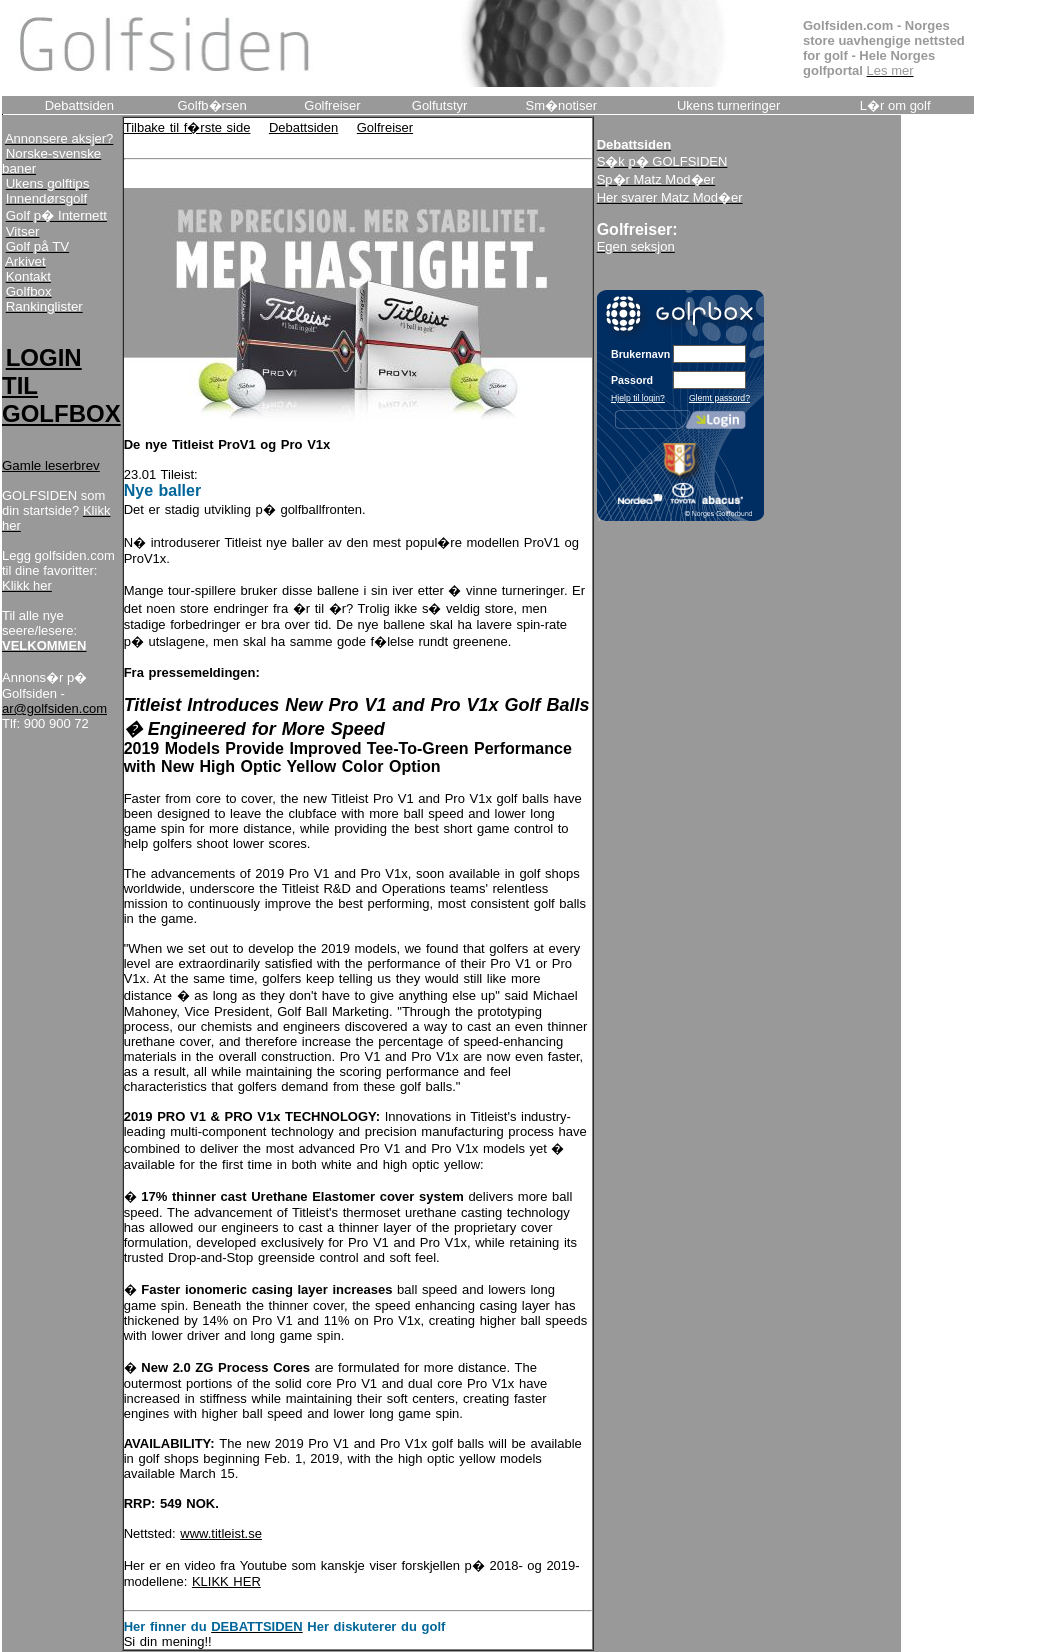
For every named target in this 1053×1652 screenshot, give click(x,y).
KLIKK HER (226, 1581)
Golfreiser (385, 127)
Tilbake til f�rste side (187, 127)
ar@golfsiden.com (54, 708)
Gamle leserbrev (51, 465)
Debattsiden (303, 127)
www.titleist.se (221, 1533)
